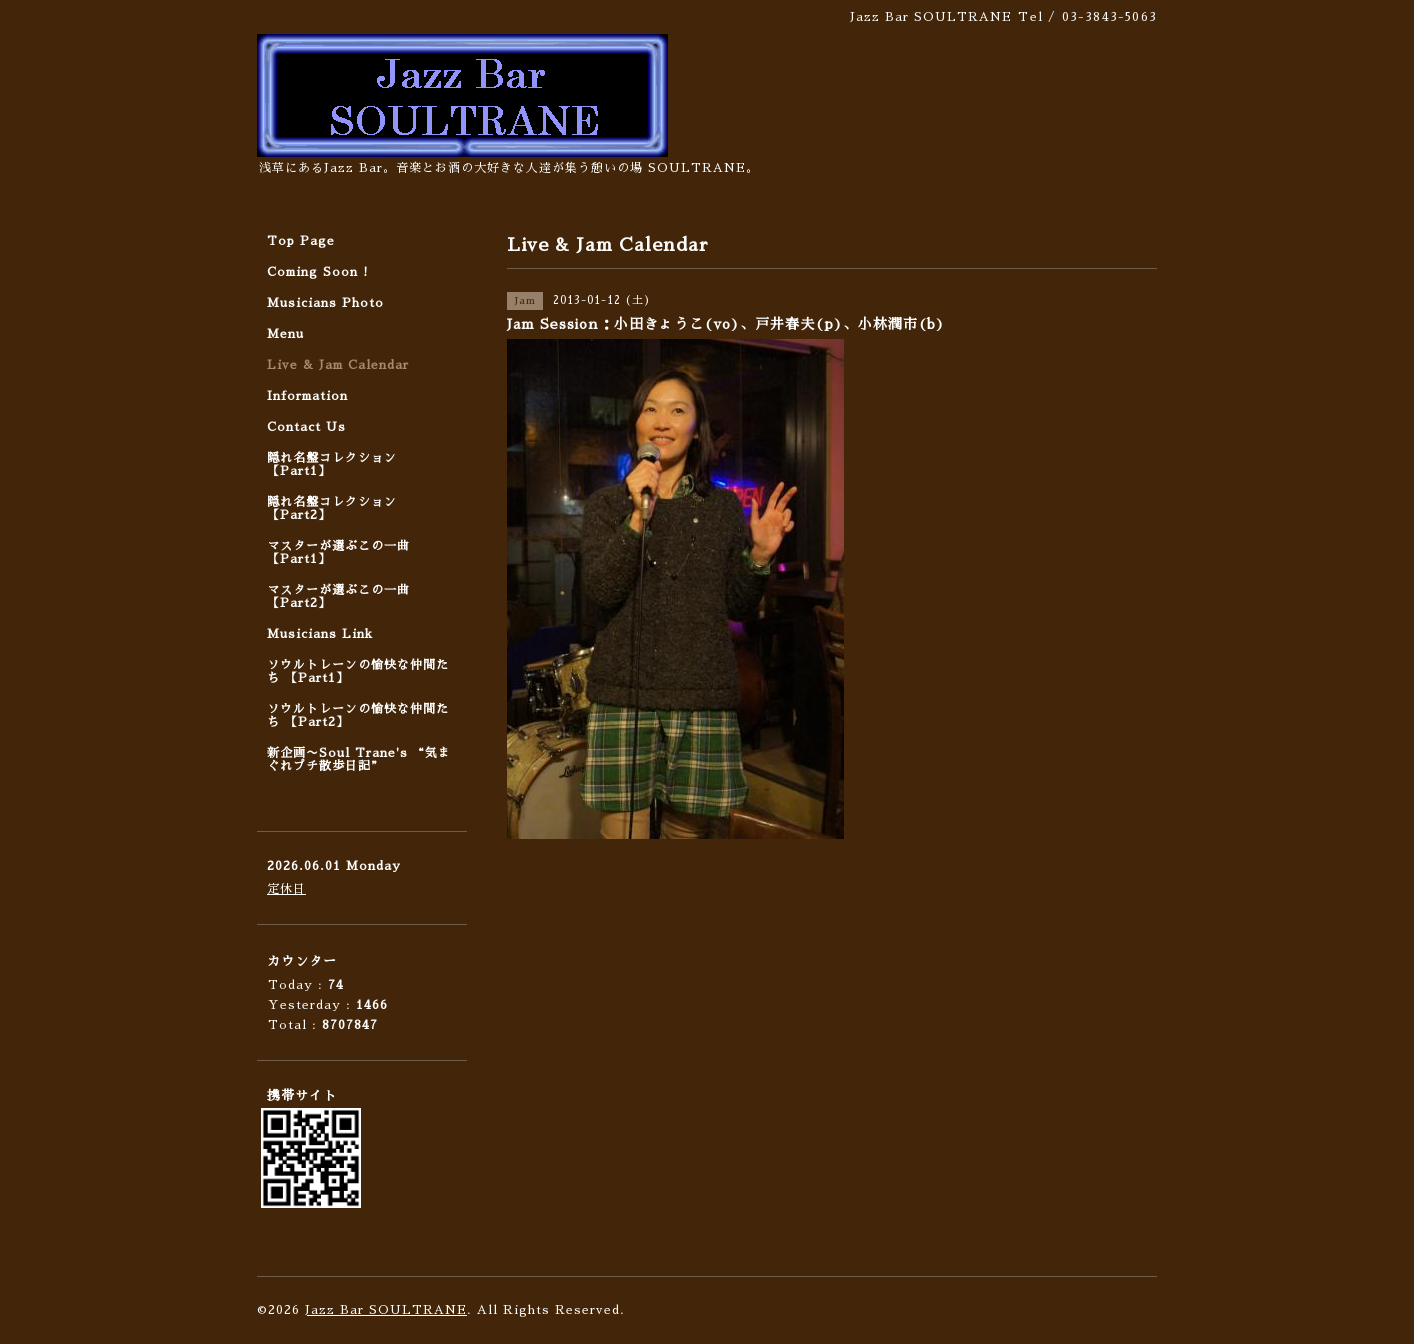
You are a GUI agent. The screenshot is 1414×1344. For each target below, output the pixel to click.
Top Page (301, 241)
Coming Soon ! (318, 272)
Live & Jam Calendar (338, 365)
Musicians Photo (325, 303)
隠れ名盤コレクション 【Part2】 (332, 508)
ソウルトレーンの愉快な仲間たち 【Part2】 (358, 715)
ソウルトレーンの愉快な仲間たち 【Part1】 (358, 671)
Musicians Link (320, 634)
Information (307, 396)
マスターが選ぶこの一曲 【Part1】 (338, 552)
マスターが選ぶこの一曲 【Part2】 (338, 596)
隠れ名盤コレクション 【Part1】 (332, 464)
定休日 (286, 889)
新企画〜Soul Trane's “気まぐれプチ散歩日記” (359, 759)
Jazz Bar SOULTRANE (386, 1310)
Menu (285, 334)
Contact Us (306, 427)
